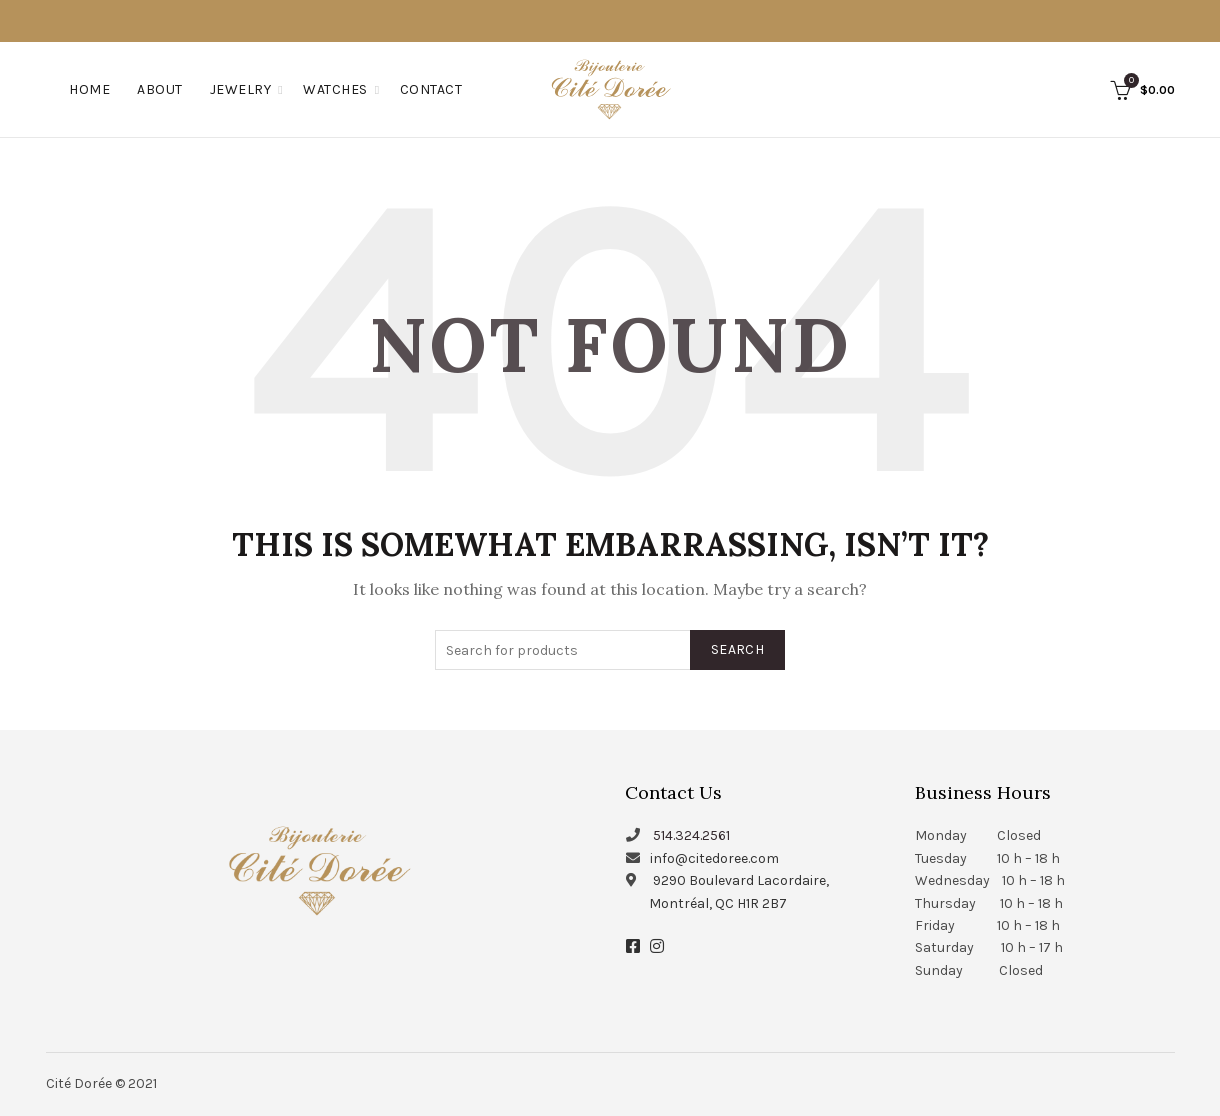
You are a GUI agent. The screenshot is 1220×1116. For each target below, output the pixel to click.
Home (89, 89)
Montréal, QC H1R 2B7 (718, 903)
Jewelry (241, 89)
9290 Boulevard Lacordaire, (741, 880)
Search (737, 649)
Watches (335, 89)
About (160, 89)
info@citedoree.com (714, 858)
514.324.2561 (691, 835)
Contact (431, 89)
